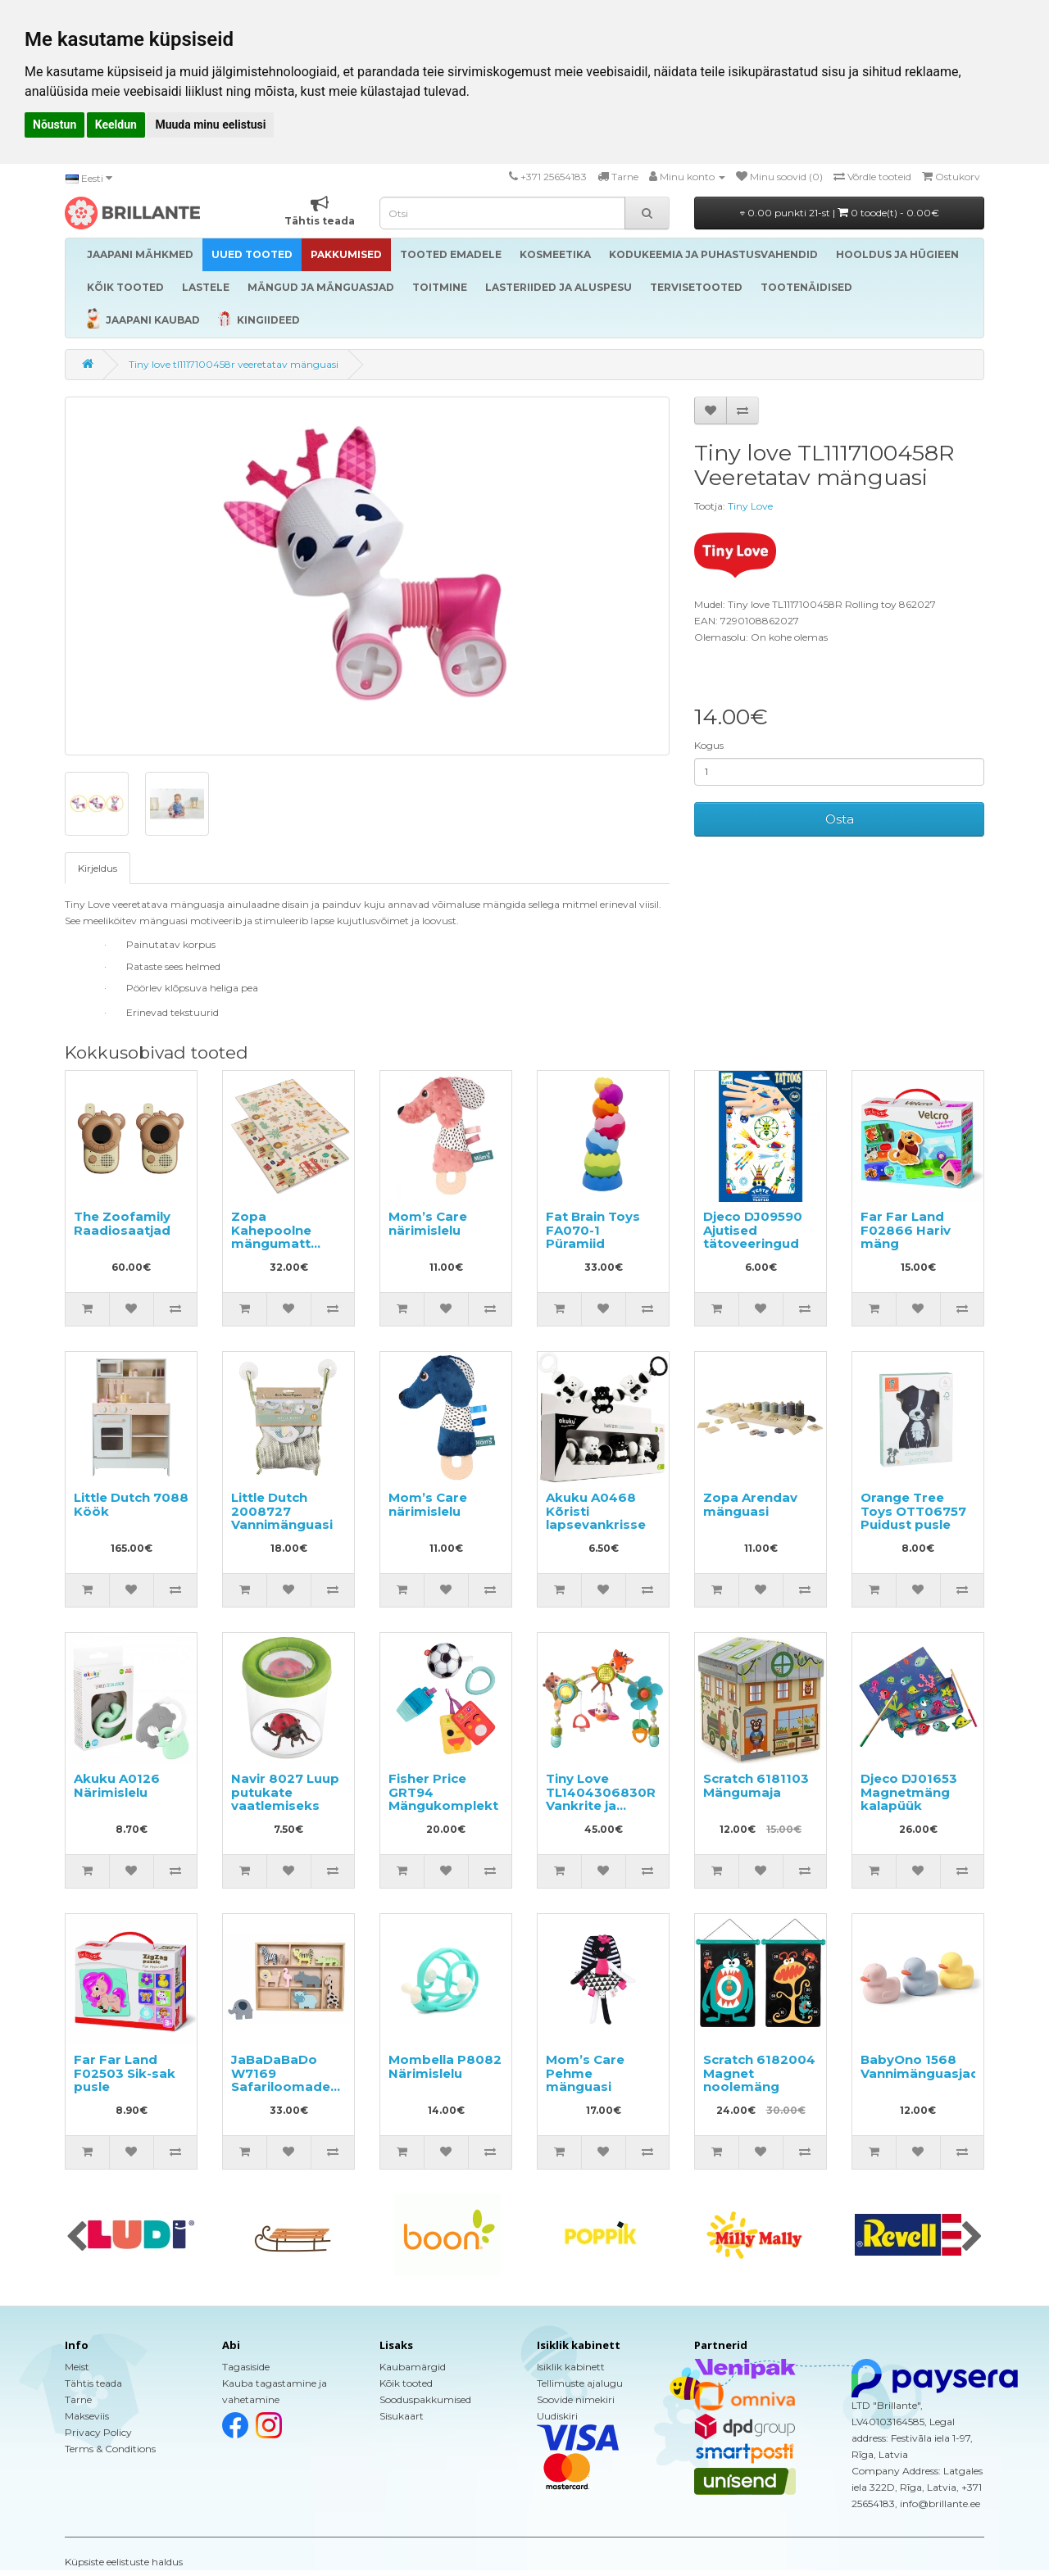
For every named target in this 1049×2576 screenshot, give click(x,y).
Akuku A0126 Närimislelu (117, 1785)
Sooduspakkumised (425, 2399)
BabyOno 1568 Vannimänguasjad (920, 2066)
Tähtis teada (93, 2383)
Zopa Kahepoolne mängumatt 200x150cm (271, 1237)
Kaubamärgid (412, 2367)
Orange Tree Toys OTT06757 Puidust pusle (913, 1511)
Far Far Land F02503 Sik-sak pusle (124, 2073)
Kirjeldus (97, 868)
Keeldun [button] (116, 124)
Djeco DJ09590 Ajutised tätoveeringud (752, 1230)
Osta (839, 819)
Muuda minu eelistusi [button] (210, 124)
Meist (77, 2367)
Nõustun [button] (54, 124)
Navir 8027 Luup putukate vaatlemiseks (285, 1792)
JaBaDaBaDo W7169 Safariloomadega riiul (289, 2080)
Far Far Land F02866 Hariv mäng (906, 1230)
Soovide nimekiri (576, 2399)
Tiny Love (750, 506)
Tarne (78, 2399)
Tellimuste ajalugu (580, 2383)
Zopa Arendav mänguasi (750, 1504)
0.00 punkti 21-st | (839, 212)
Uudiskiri (557, 2416)
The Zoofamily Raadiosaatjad (122, 1223)
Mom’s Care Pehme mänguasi (585, 2073)
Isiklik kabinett (571, 2367)
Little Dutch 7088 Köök (131, 1504)
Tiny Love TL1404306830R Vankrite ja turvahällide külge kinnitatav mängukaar (601, 1812)
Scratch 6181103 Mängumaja (756, 1785)
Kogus (709, 745)
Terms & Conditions (110, 2448)
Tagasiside (246, 2367)
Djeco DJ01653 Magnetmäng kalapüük (909, 1792)
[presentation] (77, 2237)
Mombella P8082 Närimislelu (445, 2066)
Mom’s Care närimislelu (427, 1223)
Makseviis (87, 2416)
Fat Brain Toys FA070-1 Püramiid (593, 1230)
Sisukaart (401, 2416)
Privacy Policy (98, 2432)
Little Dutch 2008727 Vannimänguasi (282, 1511)
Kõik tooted (406, 2383)
